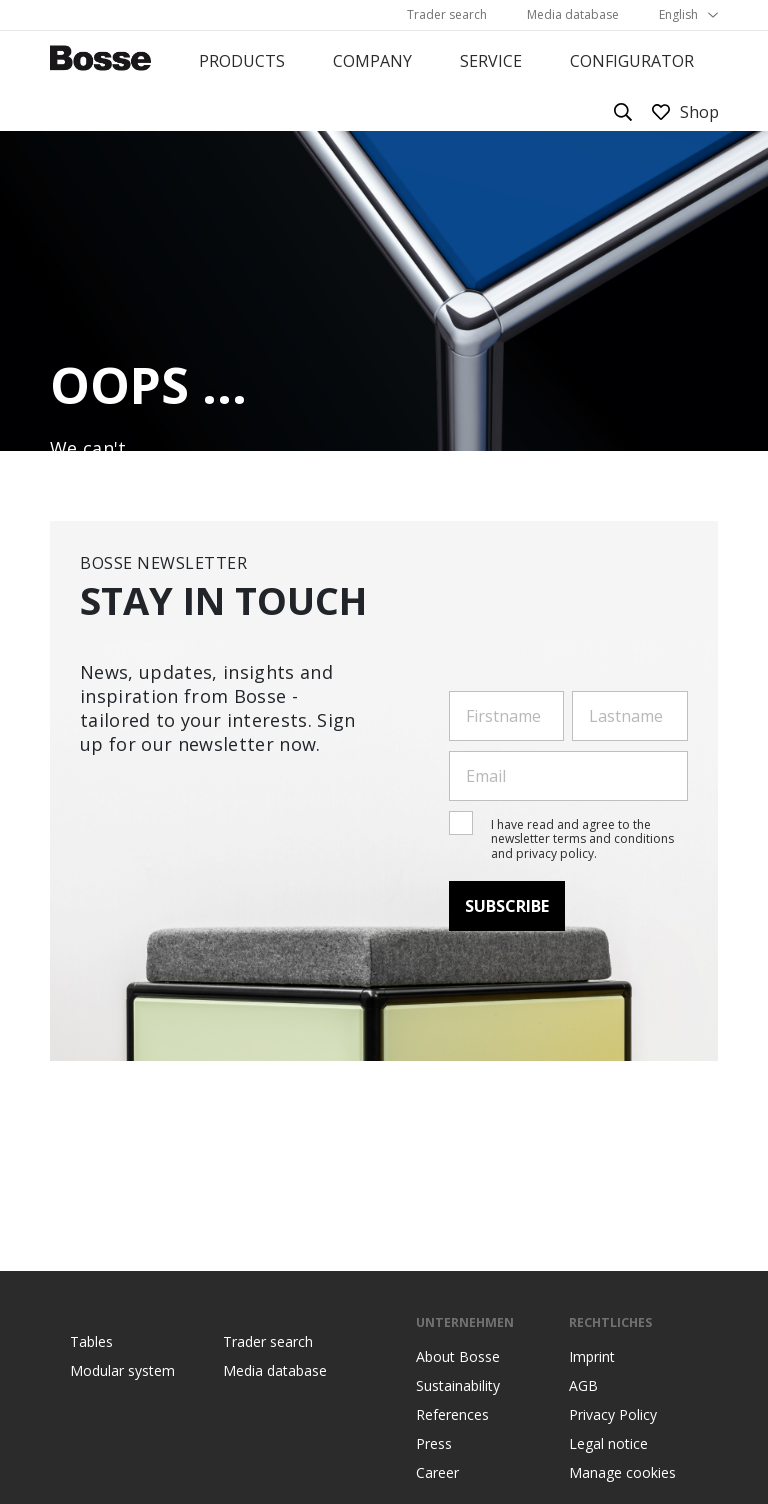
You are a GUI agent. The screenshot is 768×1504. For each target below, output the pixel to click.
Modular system (122, 1371)
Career (437, 1473)
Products (242, 61)
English (678, 14)
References (452, 1415)
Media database (573, 14)
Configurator (632, 61)
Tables (91, 1342)
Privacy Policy (613, 1415)
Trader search (447, 14)
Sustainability (458, 1386)
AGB (583, 1386)
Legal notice (608, 1444)
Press (434, 1444)
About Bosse (458, 1357)
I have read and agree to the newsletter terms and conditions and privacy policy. (582, 839)
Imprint (592, 1357)
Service (491, 61)
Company (372, 61)
